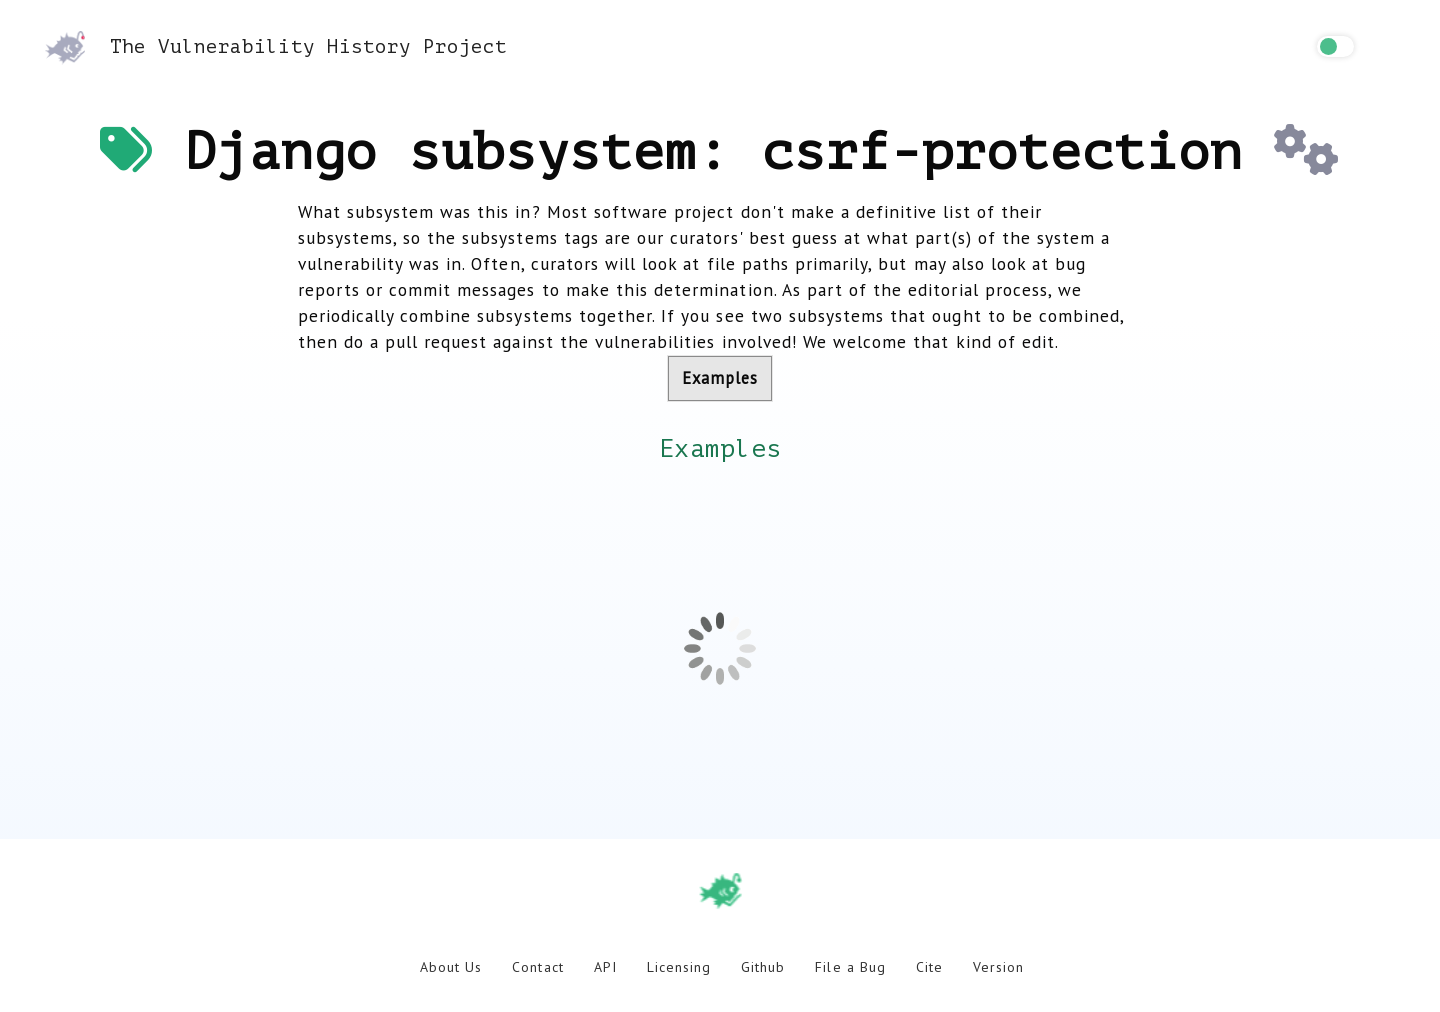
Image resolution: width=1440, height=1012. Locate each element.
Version (998, 967)
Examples (720, 378)
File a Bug (850, 967)
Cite (929, 967)
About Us (451, 967)
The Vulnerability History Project (276, 46)
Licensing (679, 967)
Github (763, 967)
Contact (537, 967)
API (605, 967)
